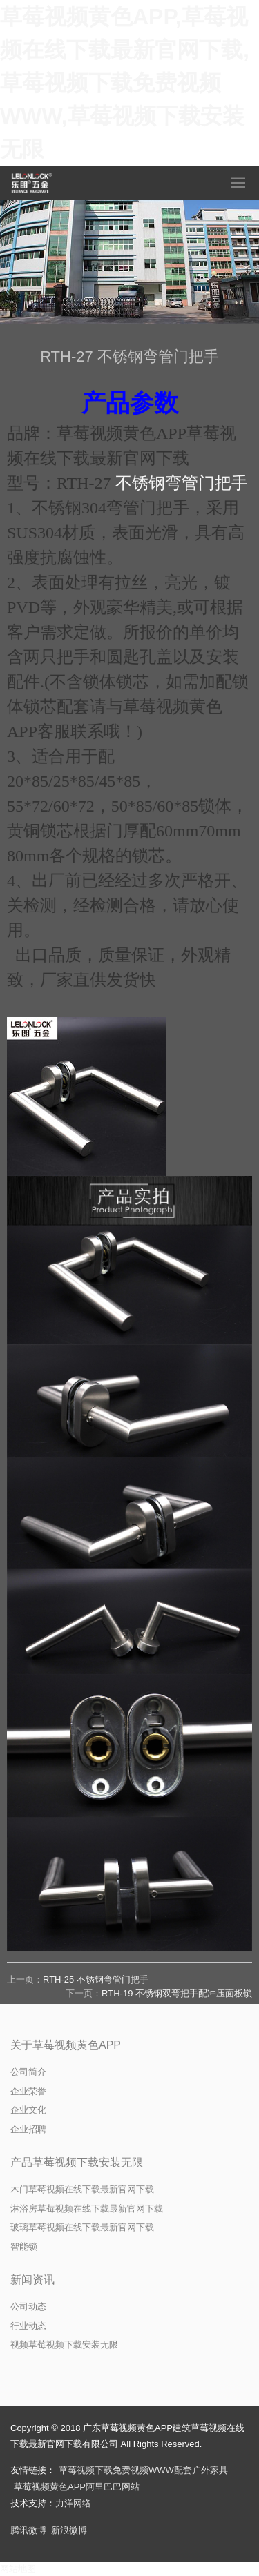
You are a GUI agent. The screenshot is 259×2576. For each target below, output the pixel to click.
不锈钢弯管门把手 (181, 483)
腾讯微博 (28, 2530)
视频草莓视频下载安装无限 (64, 2344)
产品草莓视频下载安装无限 (76, 2162)
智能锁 (23, 2246)
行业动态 (28, 2326)
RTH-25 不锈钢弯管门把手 (95, 1979)
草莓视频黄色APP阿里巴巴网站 (77, 2486)
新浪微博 (69, 2530)
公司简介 (28, 2072)
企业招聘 (28, 2129)
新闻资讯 (32, 2279)
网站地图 (18, 2569)
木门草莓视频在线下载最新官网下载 (82, 2189)
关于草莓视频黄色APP (65, 2045)
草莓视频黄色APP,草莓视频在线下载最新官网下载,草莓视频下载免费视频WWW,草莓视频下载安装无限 (124, 82)
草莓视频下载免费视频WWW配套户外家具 (143, 2470)
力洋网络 (73, 2503)
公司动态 (28, 2306)
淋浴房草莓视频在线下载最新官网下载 (86, 2208)
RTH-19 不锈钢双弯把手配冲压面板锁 (177, 1993)
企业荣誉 (28, 2091)
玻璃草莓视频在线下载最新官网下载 (82, 2227)
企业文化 (28, 2110)
